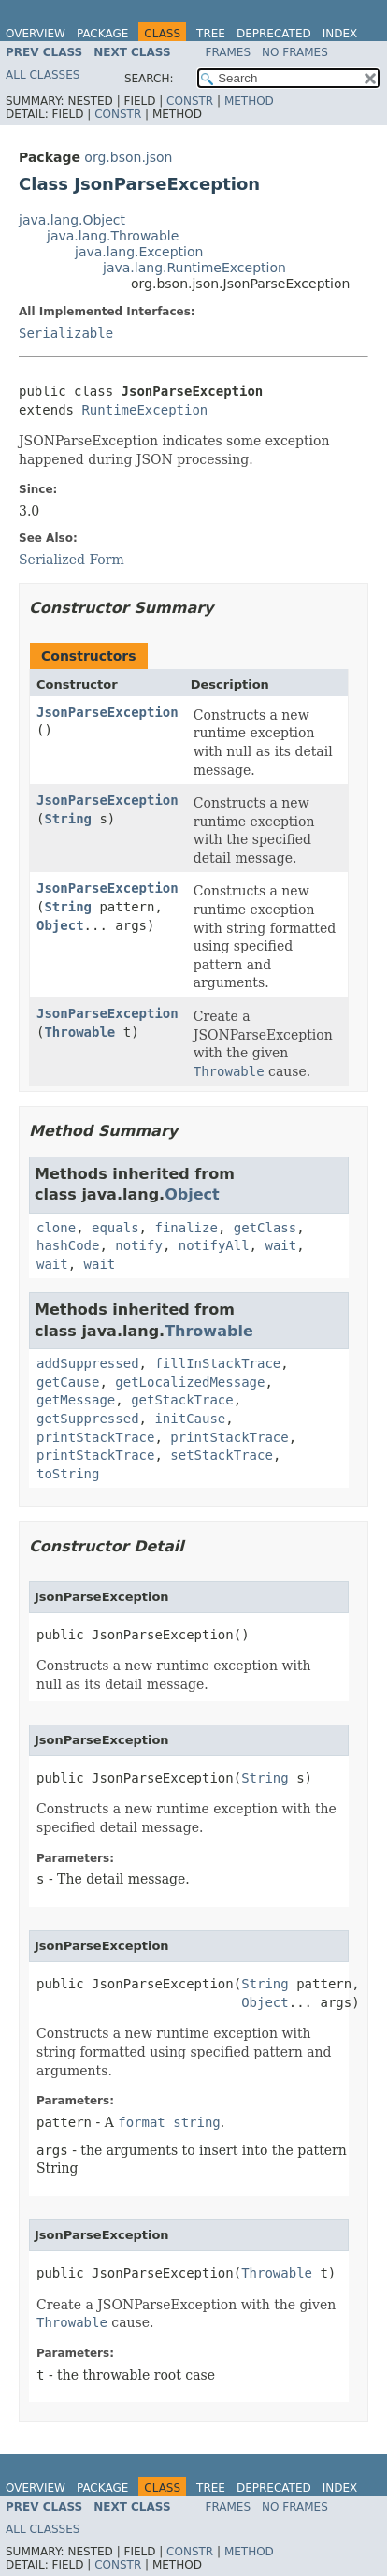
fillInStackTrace (217, 1363)
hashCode (67, 1245)
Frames (228, 52)
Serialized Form (71, 559)
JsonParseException (107, 712)
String (68, 818)
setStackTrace (221, 1455)
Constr (189, 101)
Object (60, 925)
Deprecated (273, 33)
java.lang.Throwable (113, 235)
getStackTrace (182, 1399)
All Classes (42, 74)
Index (340, 33)
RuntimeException (144, 409)
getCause (67, 1382)
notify (139, 1245)
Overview (35, 33)
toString (67, 1473)
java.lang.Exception (139, 251)
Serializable (66, 333)
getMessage (75, 1399)
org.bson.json (128, 157)
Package (102, 33)
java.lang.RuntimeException (194, 267)
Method (249, 101)
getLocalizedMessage (190, 1382)
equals (115, 1227)
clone (56, 1227)
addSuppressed (87, 1363)
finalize (185, 1227)
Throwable (79, 1032)
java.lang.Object (72, 219)
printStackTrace (95, 1437)
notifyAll (214, 1245)
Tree (210, 33)
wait (280, 1245)
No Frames (295, 52)
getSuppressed (87, 1418)
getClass (265, 1227)
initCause (189, 1418)
